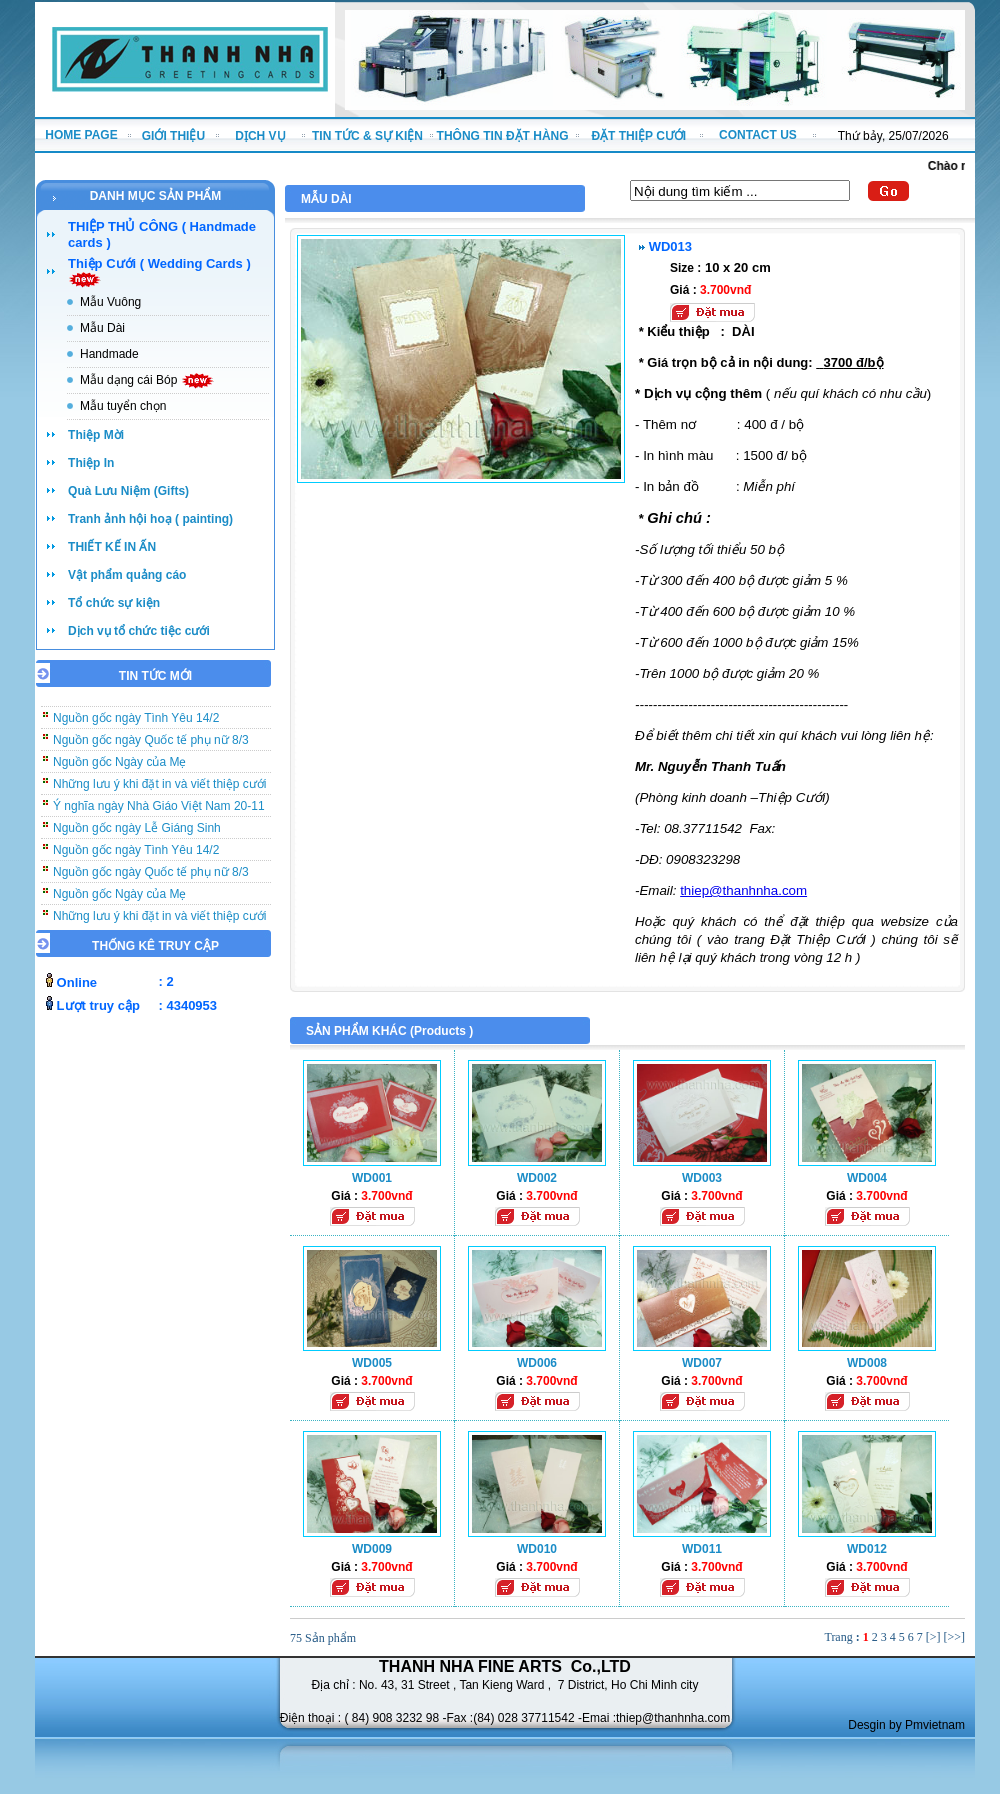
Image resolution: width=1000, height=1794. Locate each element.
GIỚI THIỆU (173, 136)
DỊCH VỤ (260, 136)
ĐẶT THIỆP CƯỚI (638, 136)
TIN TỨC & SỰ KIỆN (367, 136)
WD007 (702, 1363)
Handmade (109, 354)
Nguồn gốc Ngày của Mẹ (119, 769)
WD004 (867, 1178)
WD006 (537, 1363)
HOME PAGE (81, 135)
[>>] (954, 1637)
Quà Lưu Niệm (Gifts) (128, 491)
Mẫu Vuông (110, 302)
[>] (933, 1637)
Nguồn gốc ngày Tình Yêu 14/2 (136, 725)
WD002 (537, 1178)
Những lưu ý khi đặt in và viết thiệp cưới (159, 791)
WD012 (867, 1549)
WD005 (372, 1363)
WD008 (867, 1363)
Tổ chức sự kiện (114, 603)
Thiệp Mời (96, 435)
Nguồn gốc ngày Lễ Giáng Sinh (137, 835)
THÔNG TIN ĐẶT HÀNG (503, 136)
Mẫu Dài (102, 328)
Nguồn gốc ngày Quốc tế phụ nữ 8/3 (151, 747)
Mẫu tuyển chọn (123, 406)
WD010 (537, 1549)
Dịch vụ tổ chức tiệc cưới (139, 631)
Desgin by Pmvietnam (906, 1725)
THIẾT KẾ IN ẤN (112, 547)
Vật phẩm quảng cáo (127, 575)
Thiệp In (91, 463)
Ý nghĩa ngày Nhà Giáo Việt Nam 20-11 (159, 813)
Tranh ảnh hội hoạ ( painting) (150, 519)
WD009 (372, 1549)
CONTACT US (758, 135)
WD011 (702, 1549)
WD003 (702, 1178)
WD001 (372, 1178)
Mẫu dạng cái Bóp (147, 380)
